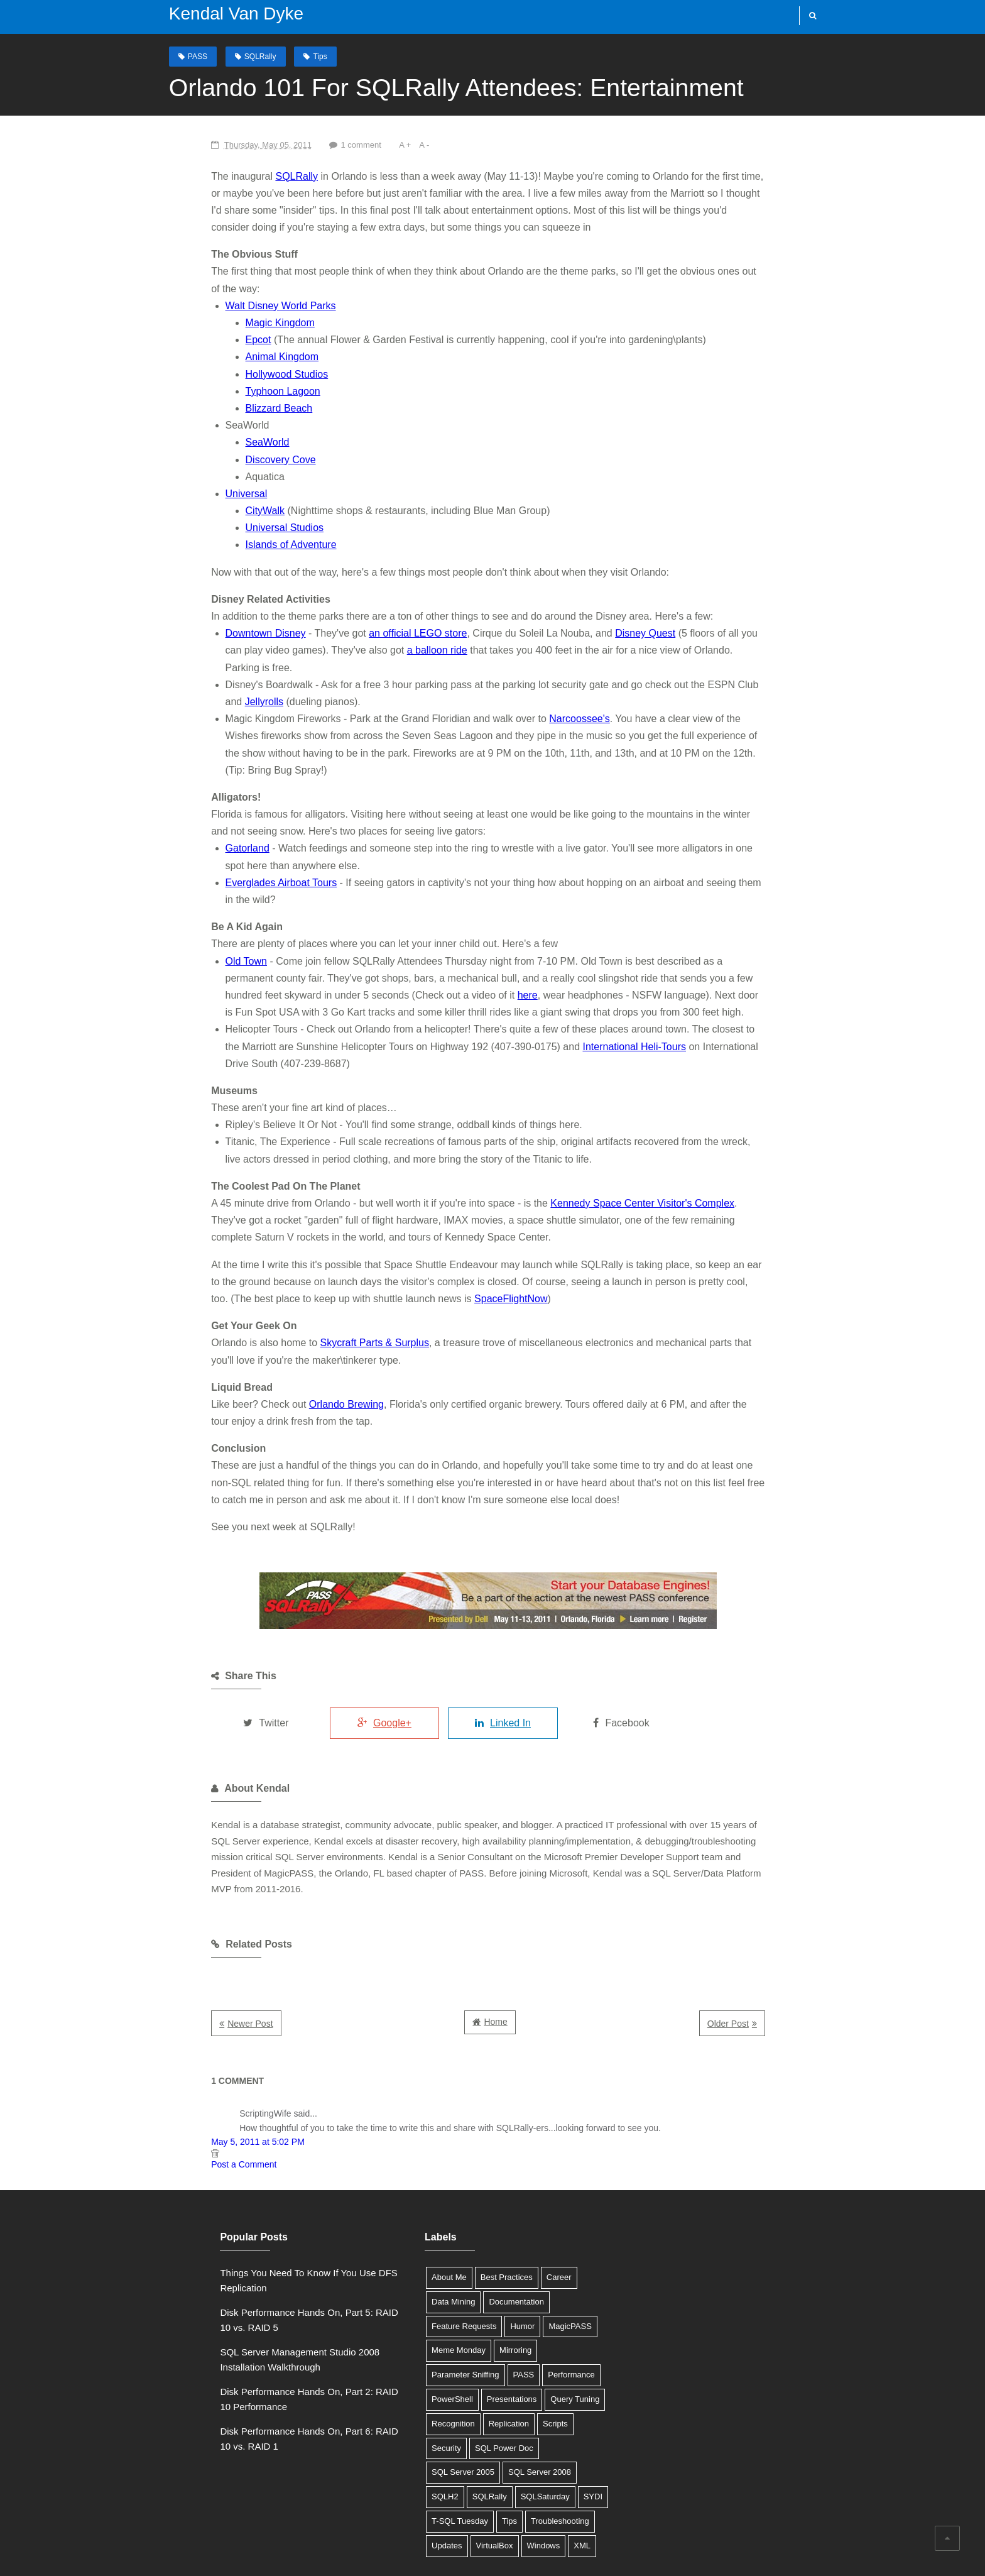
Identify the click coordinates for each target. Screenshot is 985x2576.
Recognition (543, 2297)
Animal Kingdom (227, 339)
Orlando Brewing (291, 1318)
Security (502, 2322)
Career (522, 2175)
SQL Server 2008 (426, 2371)
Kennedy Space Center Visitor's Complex (588, 1117)
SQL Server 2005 (498, 2346)
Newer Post (195, 1922)
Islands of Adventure (235, 527)
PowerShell (510, 2272)
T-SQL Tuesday (518, 2394)
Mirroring (478, 2249)
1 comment (308, 144)
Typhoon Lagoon (227, 373)
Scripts (461, 2322)
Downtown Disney (210, 616)
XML (450, 2443)
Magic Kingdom (224, 305)
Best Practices (470, 2175)
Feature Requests (427, 2224)
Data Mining (416, 2200)
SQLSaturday (419, 2394)
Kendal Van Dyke (223, 13)
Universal (191, 476)
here (226, 926)
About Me (412, 2175)
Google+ (347, 1637)
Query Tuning (483, 2297)
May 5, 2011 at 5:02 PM (203, 2040)
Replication (415, 2322)
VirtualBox (529, 2419)
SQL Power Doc (424, 2346)
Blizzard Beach (224, 390)
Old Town (191, 892)
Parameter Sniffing (541, 2249)
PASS (185, 56)
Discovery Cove (225, 442)
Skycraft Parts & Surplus (319, 1257)
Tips (308, 56)
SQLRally (248, 56)
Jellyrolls (745, 650)
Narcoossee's (524, 684)
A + (353, 144)
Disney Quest (590, 616)
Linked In (478, 1637)
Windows (411, 2443)
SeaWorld (212, 425)
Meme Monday (422, 2249)
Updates (482, 2419)
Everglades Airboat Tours (226, 831)
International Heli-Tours (464, 977)
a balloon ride (276, 633)
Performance (453, 2272)
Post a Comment (189, 2063)
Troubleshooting (424, 2419)
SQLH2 (484, 2371)
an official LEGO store (363, 616)
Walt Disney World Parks (225, 288)
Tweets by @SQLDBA (655, 2171)
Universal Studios (229, 510)
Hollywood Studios (231, 356)
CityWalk (210, 493)
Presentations (420, 2297)
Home (495, 1920)
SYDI (466, 2394)
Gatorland (192, 796)
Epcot (203, 322)
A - (372, 144)
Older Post (782, 1922)
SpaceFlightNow (229, 1213)
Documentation (479, 2200)
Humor (485, 2224)
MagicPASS (532, 2224)
